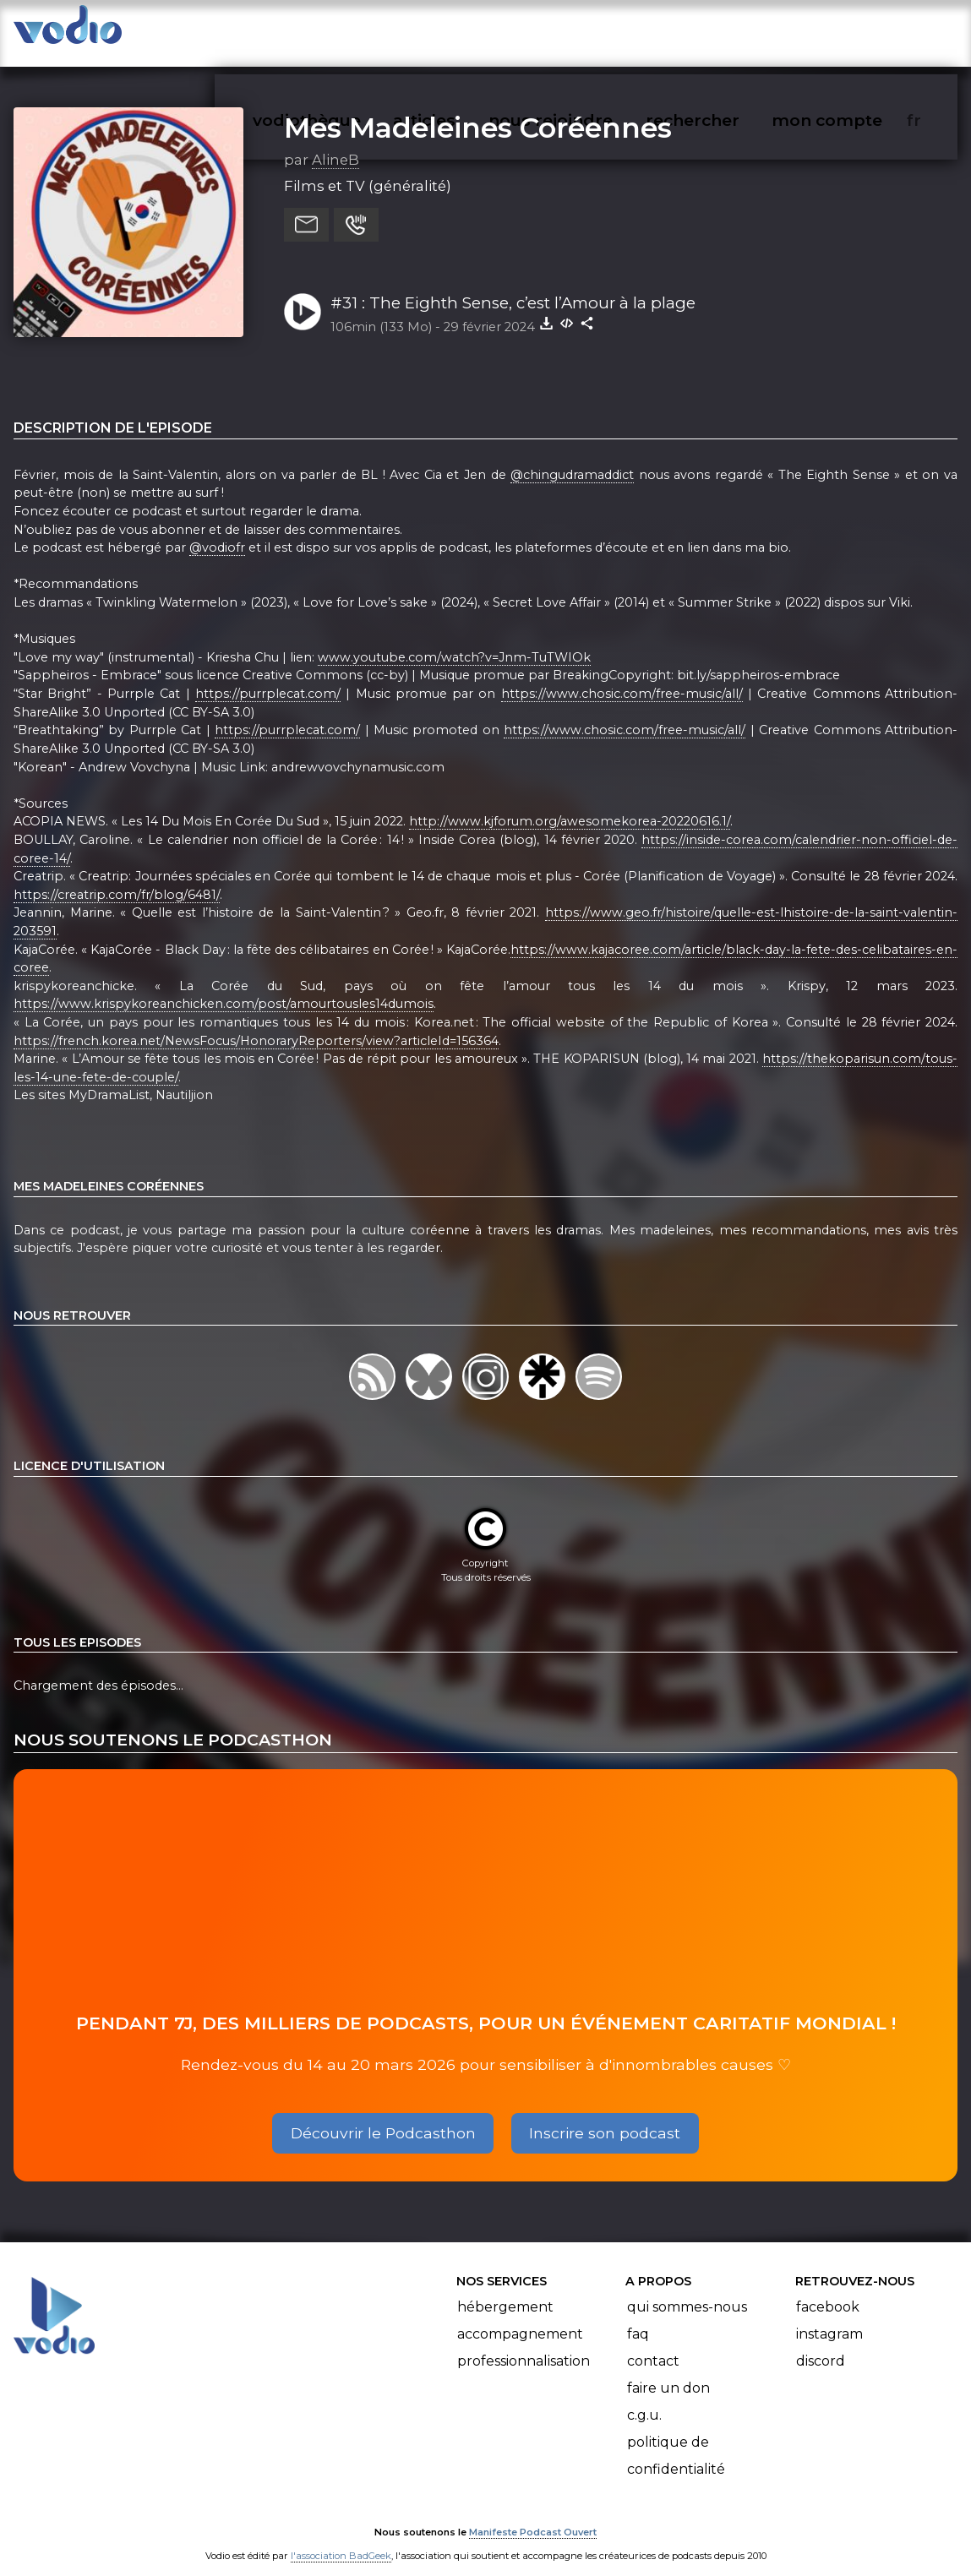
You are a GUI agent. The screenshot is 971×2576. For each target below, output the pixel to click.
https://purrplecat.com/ (268, 676)
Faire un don (668, 2371)
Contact (653, 2344)
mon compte (854, 30)
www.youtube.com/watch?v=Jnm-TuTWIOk (454, 640)
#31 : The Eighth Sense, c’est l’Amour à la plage (513, 286)
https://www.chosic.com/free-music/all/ (622, 676)
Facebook (827, 2290)
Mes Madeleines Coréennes (478, 111)
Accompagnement (520, 2317)
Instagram (829, 2317)
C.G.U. (644, 2398)
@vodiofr (217, 530)
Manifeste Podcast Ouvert (533, 2515)
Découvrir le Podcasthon (383, 2116)
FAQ (638, 2317)
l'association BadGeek (341, 2539)
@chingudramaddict (572, 458)
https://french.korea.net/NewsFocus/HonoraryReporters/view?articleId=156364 (256, 1024)
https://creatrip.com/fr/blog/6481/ (117, 877)
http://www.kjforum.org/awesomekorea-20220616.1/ (569, 805)
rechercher (723, 30)
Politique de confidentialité (676, 2438)
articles (462, 30)
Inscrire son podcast (604, 2116)
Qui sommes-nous (687, 2290)
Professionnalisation (523, 2344)
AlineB (335, 142)
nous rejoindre (585, 30)
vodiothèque (347, 30)
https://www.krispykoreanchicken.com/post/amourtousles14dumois (224, 987)
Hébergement (505, 2290)
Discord (820, 2344)
